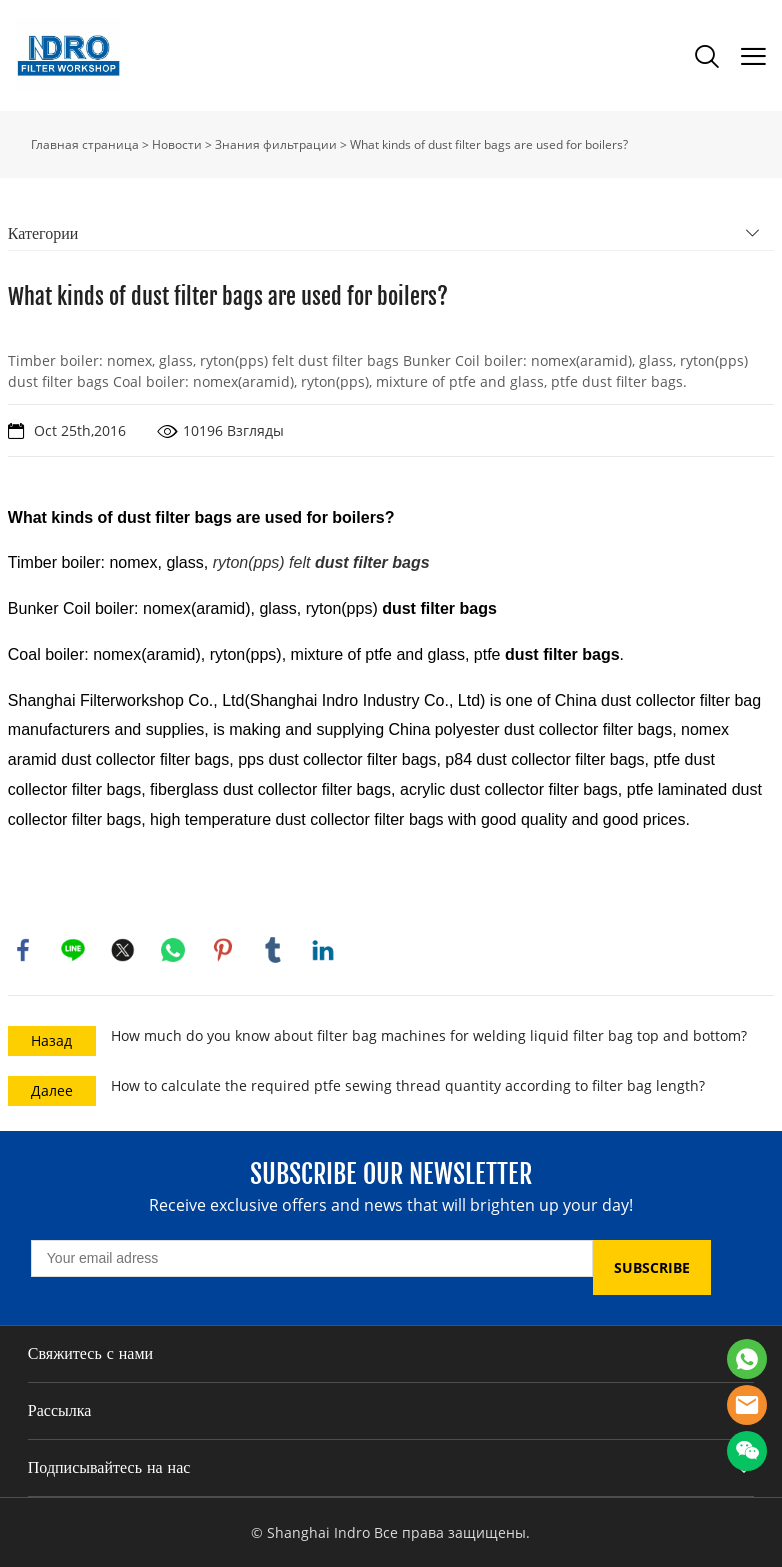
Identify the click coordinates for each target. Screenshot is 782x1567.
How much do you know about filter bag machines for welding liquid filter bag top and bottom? (429, 1035)
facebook (23, 950)
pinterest (223, 950)
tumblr (273, 950)
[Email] (312, 1258)
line (73, 950)
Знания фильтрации (276, 144)
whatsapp (173, 950)
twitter (123, 950)
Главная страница (85, 144)
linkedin (323, 950)
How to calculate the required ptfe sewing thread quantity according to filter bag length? (408, 1085)
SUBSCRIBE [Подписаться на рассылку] (652, 1267)
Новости (177, 144)
